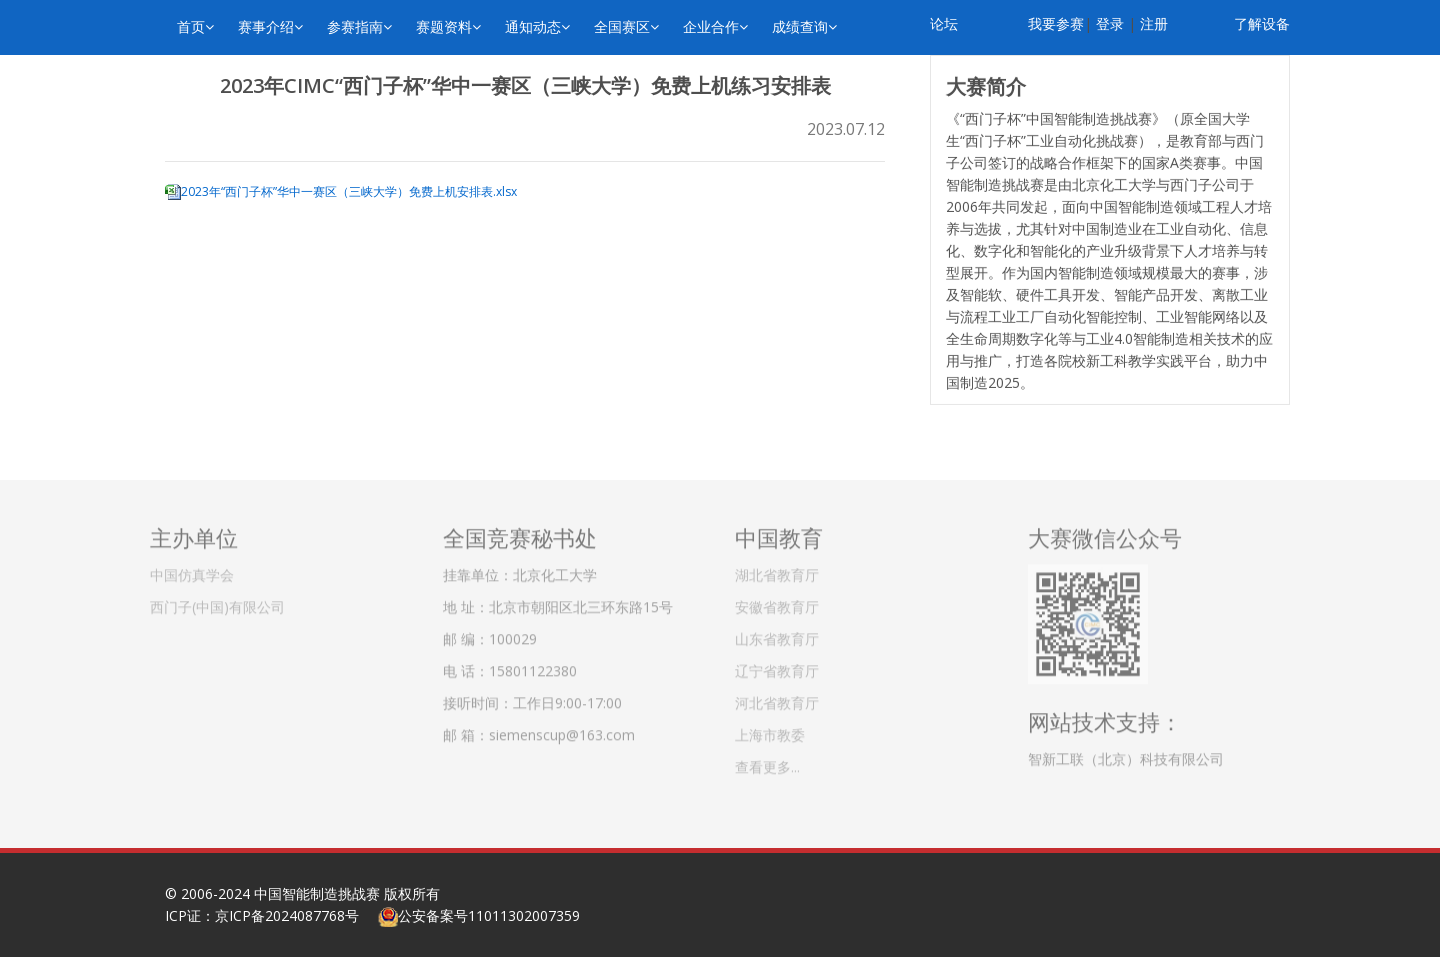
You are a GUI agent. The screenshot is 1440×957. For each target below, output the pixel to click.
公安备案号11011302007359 (489, 915)
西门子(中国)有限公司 (217, 601)
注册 (1154, 23)
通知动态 (537, 26)
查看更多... (767, 761)
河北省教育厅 (777, 697)
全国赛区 (626, 26)
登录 (1110, 23)
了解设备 (1262, 23)
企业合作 (715, 26)
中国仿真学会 (192, 569)
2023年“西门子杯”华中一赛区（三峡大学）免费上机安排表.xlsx (349, 191)
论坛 (944, 23)
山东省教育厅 (777, 633)
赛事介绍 (270, 26)
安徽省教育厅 (777, 601)
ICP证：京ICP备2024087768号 (262, 915)
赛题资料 (448, 26)
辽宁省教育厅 (777, 665)
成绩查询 (804, 26)
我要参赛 (1056, 23)
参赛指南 (359, 26)
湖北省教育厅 (777, 569)
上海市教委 (770, 729)
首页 (195, 26)
